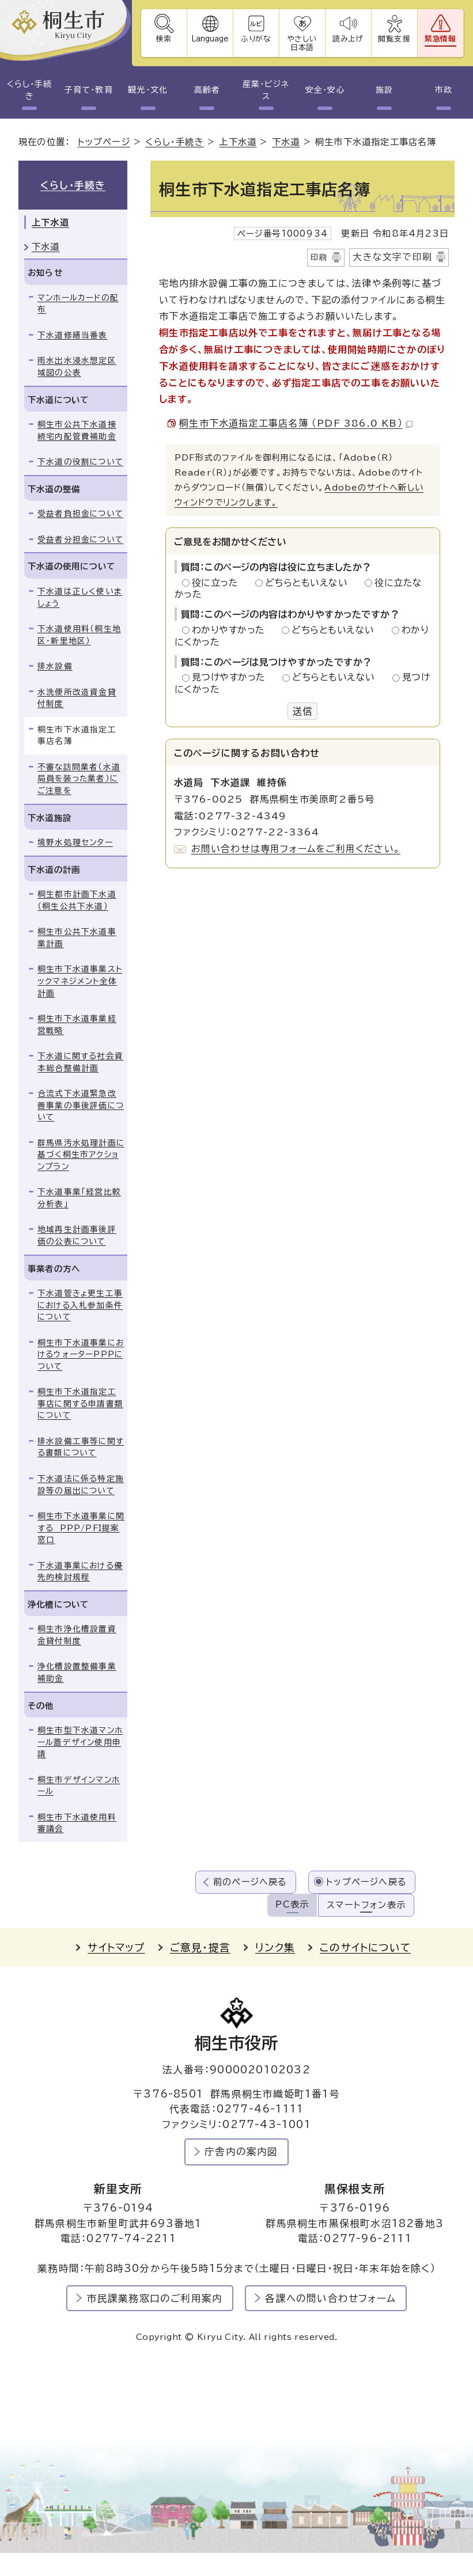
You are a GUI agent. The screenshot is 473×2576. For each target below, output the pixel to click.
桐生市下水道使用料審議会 (76, 1823)
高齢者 (207, 90)
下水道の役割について (80, 462)
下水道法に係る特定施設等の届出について (80, 1485)
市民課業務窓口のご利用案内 (155, 2298)
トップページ (104, 142)
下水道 (286, 142)
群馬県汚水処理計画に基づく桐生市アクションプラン (80, 1155)
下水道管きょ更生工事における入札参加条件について (80, 1305)
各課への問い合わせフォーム (330, 2298)
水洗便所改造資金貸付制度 (76, 698)
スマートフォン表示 (366, 1905)
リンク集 (275, 1947)
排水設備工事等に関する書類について (80, 1447)
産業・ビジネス (266, 90)
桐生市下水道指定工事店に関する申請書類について (80, 1403)
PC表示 (292, 1904)
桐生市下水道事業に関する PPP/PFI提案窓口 (80, 1528)
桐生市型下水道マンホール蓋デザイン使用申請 (80, 1742)
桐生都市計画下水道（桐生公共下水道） (76, 900)
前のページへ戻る (250, 1882)
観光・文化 (147, 90)
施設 (384, 90)
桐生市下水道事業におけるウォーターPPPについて (80, 1354)
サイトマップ (116, 1947)
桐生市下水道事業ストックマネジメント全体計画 (79, 981)
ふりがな (256, 39)
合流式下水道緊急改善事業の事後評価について (80, 1105)
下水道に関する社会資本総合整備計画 (80, 1062)
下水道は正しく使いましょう (79, 597)
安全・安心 (325, 90)
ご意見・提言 (200, 1947)
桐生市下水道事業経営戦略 (76, 1025)
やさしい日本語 (302, 43)
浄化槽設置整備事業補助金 (76, 1672)
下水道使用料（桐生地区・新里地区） (79, 635)
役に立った (218, 582)
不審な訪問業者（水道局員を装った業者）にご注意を (78, 779)
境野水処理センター (75, 842)
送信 (302, 711)
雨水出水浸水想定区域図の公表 (76, 366)
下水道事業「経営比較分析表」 (79, 1198)
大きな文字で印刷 (392, 256)
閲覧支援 (394, 39)
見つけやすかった (232, 677)
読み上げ (348, 39)
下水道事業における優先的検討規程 (80, 1571)
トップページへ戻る (366, 1882)
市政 (443, 90)
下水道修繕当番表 (72, 335)
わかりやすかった (231, 629)
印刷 (319, 257)
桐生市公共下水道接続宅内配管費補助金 (76, 430)
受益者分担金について (80, 539)
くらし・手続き (29, 90)
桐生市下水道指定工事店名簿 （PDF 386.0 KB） (296, 423)
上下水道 (237, 142)
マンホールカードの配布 (78, 304)
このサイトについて (365, 1947)
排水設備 (55, 666)
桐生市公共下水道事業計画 (76, 938)
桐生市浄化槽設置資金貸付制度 (76, 1635)
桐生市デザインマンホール (78, 1786)
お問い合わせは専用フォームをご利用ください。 (295, 848)
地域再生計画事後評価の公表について (76, 1235)
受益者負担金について (80, 514)
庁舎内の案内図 (241, 2151)
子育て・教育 (88, 90)
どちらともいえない (309, 582)
